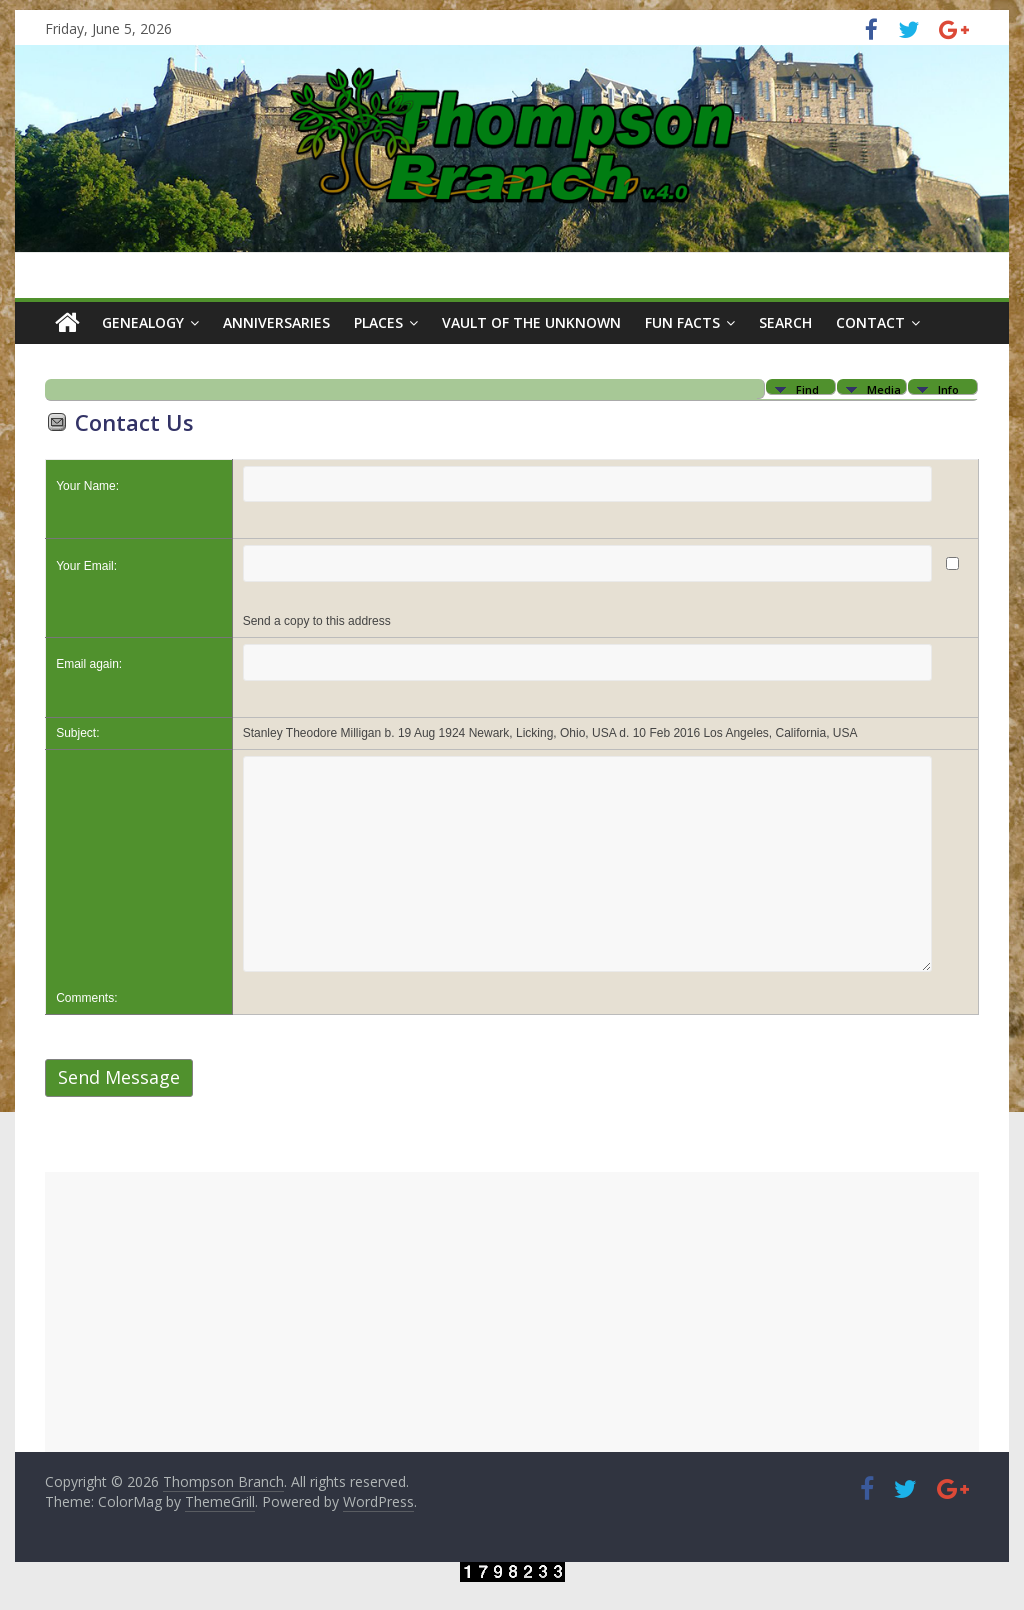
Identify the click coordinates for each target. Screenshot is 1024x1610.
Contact (870, 322)
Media (884, 388)
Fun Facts (682, 322)
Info (948, 388)
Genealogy (143, 322)
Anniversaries (276, 322)
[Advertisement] (512, 1312)
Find (807, 388)
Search (785, 322)
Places (378, 322)
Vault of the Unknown (531, 322)
